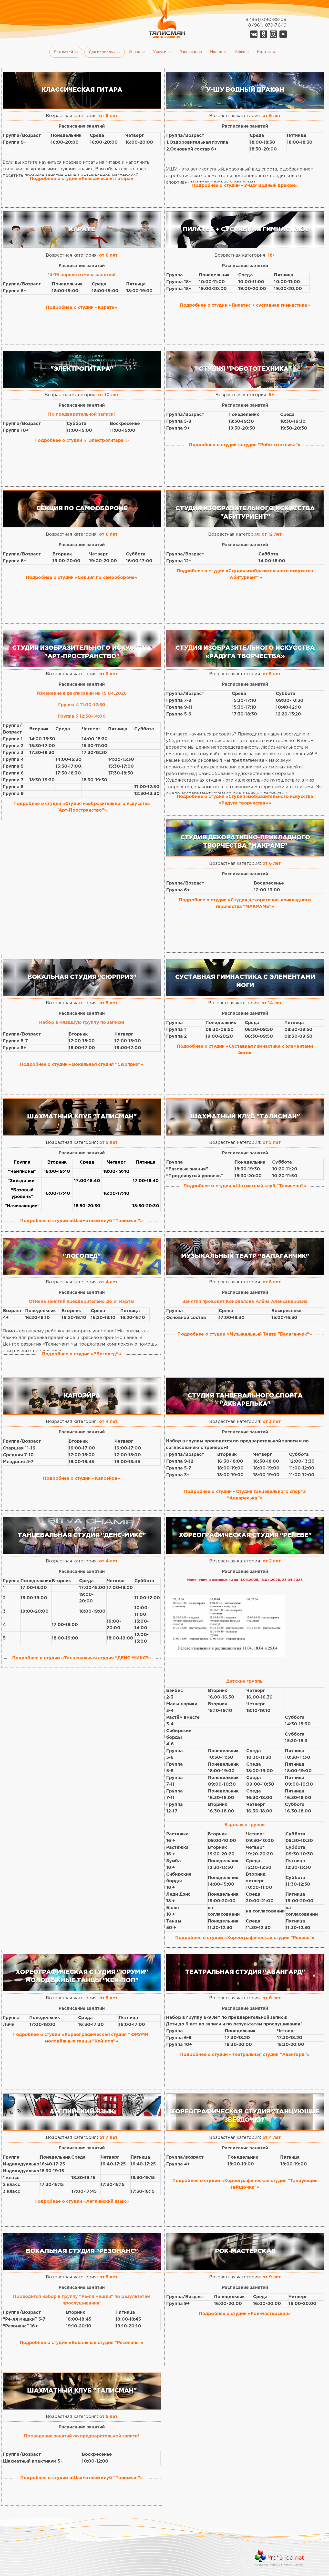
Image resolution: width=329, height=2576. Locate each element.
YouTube (283, 34)
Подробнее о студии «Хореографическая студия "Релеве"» (245, 1938)
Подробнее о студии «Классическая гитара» (82, 179)
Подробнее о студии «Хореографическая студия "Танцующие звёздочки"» (245, 2184)
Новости (218, 51)
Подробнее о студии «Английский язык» (81, 2202)
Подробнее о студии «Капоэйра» (81, 1478)
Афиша (242, 51)
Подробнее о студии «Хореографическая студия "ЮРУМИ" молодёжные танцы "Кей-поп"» (81, 2038)
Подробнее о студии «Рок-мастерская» (245, 2314)
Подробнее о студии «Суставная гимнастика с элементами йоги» (245, 1050)
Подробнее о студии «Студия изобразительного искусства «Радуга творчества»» (245, 800)
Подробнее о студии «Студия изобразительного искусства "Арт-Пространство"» (81, 807)
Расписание (190, 51)
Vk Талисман (253, 34)
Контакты (266, 51)
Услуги (162, 52)
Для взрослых (104, 52)
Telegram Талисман (273, 34)
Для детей (66, 52)
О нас (137, 52)
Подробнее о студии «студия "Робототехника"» (245, 445)
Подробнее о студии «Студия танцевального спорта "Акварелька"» (245, 1495)
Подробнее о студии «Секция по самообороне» (81, 578)
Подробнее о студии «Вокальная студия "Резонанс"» (82, 2343)
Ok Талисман (263, 34)
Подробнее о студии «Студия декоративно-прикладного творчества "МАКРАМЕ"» (245, 903)
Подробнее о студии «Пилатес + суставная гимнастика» (245, 305)
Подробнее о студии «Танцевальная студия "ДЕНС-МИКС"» (81, 1658)
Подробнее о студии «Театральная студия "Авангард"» (245, 2055)
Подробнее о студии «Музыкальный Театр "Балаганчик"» (244, 1334)
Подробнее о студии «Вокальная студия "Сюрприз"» (81, 1065)
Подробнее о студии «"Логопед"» (81, 1354)
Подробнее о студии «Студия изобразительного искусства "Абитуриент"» (245, 574)
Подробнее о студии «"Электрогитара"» (81, 441)
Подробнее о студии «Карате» (81, 308)
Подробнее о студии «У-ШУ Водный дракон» (245, 186)
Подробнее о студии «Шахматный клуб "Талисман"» (81, 1221)
